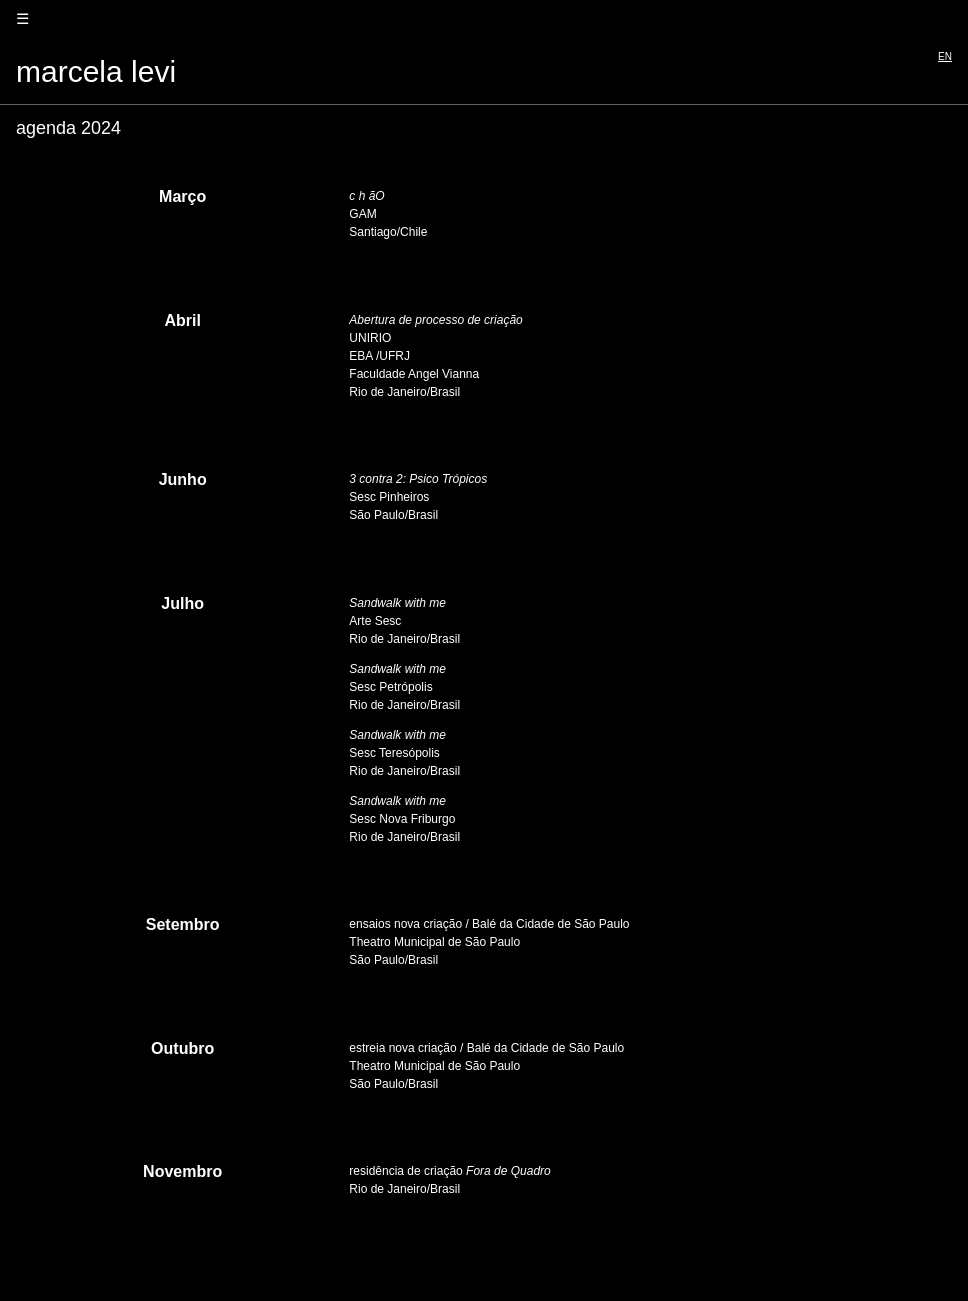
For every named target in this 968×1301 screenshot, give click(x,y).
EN (945, 56)
